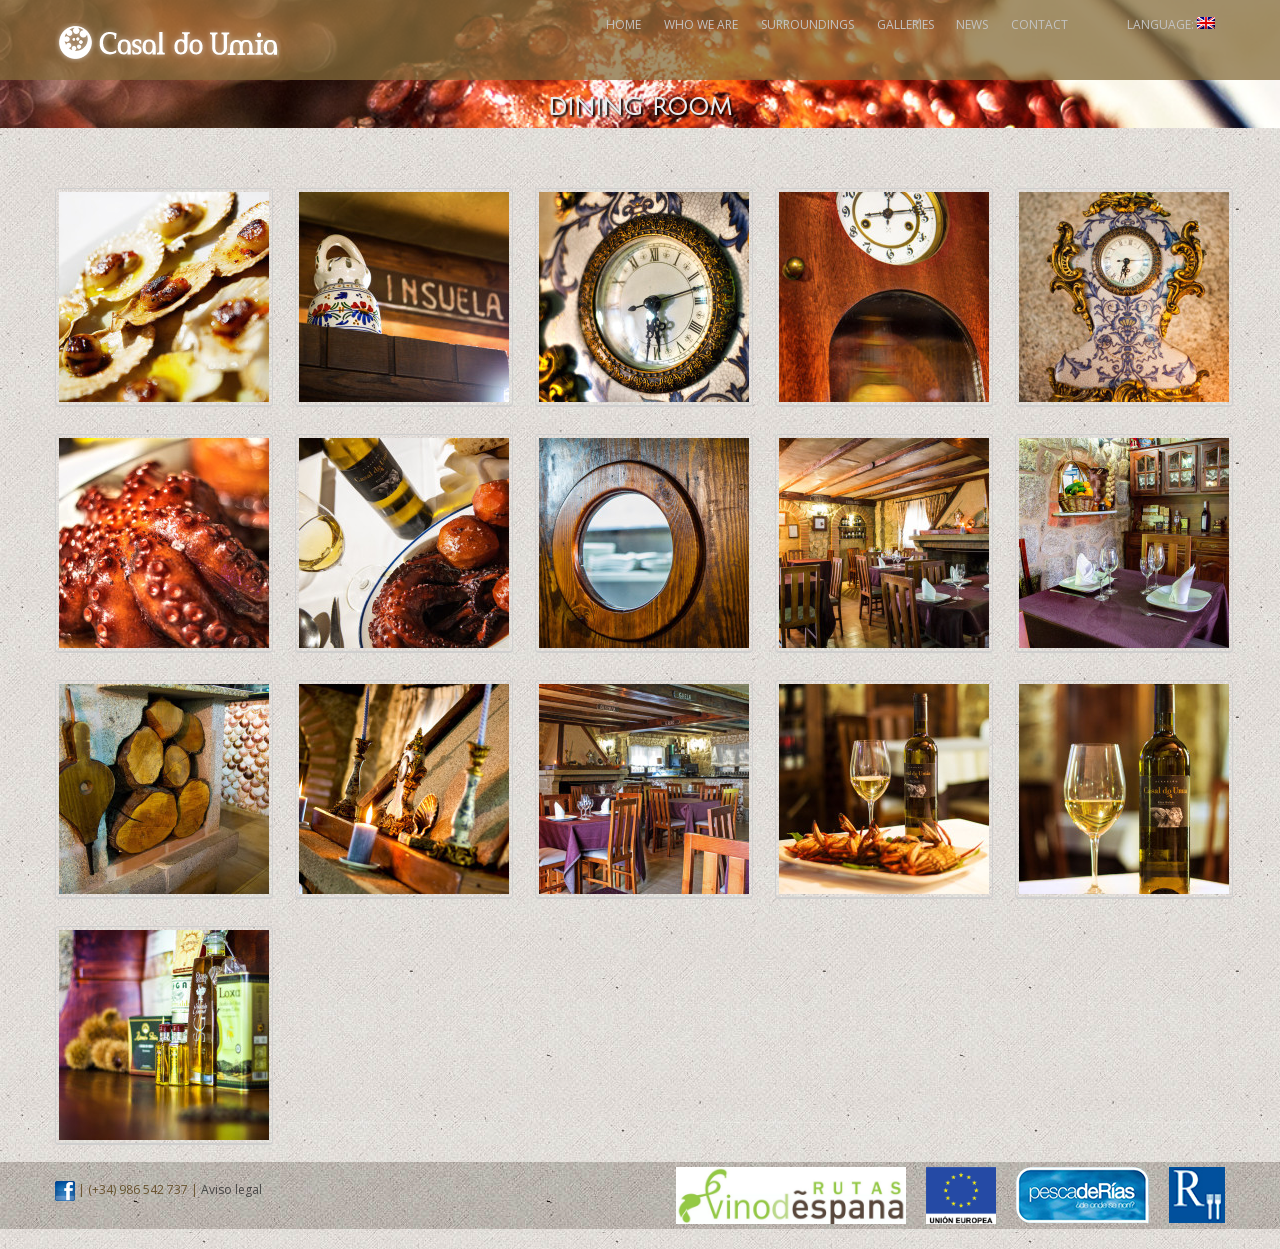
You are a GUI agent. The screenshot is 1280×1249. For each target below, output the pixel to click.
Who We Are (527, 49)
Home (419, 49)
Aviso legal (231, 1209)
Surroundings (663, 49)
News (889, 49)
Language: (1151, 49)
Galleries (791, 49)
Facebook (1071, 49)
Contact (986, 49)
